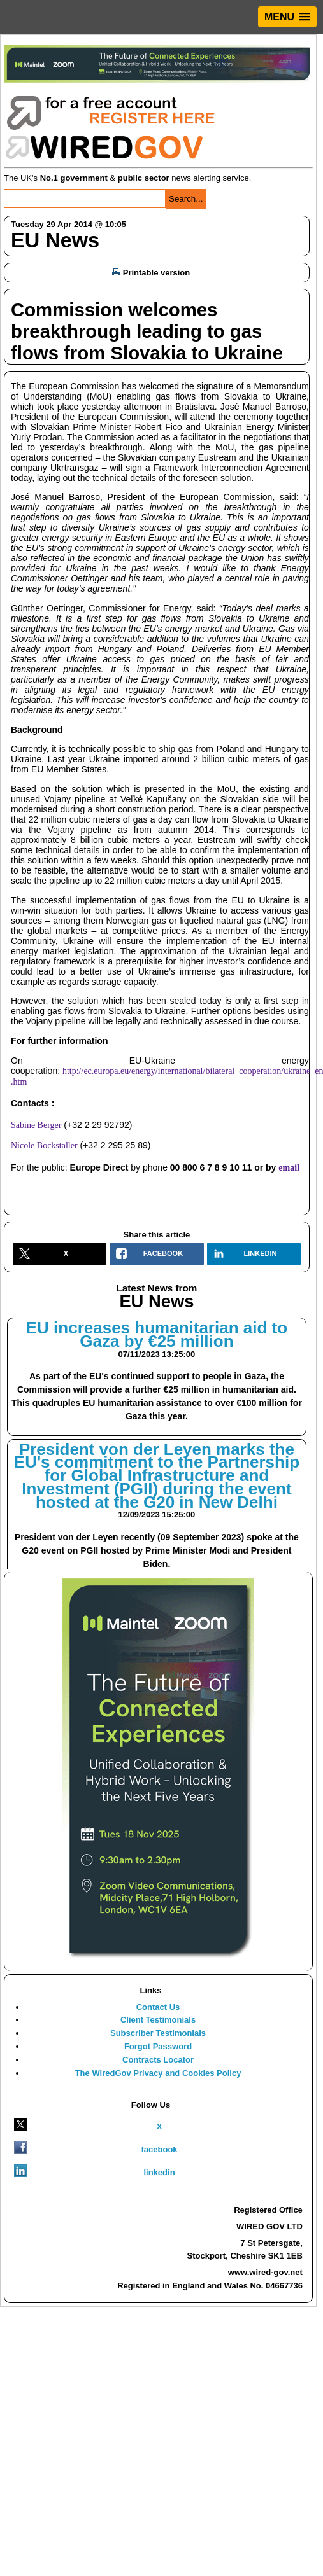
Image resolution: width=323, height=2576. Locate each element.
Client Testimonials (158, 2019)
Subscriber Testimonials (158, 2033)
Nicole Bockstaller (44, 1145)
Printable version (151, 272)
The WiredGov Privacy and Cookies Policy (158, 2073)
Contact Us (158, 2007)
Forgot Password (158, 2046)
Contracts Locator (158, 2059)
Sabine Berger (36, 1125)
